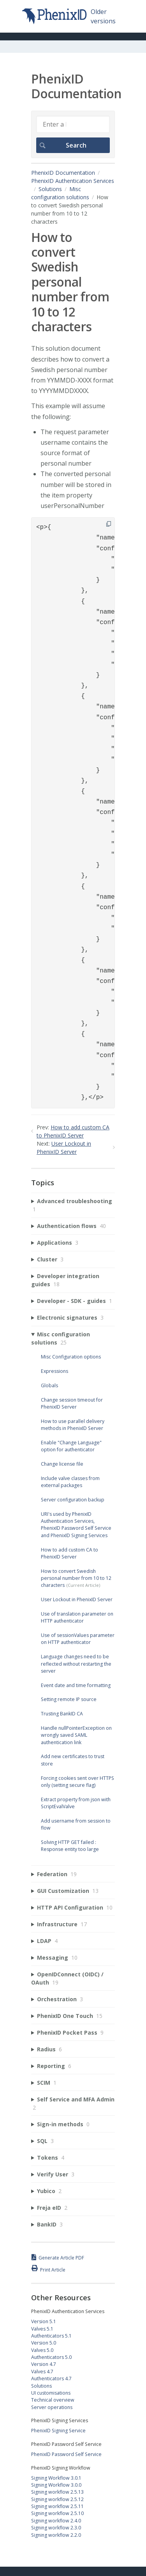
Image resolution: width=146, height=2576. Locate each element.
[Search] (73, 124)
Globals (49, 1385)
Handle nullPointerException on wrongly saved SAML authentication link (76, 1735)
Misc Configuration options (71, 1356)
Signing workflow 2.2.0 (56, 2535)
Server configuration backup (72, 1499)
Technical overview (52, 2400)
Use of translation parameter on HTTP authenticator (77, 1617)
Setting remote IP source (69, 1699)
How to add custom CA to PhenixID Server (69, 1553)
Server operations (51, 2407)
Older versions (103, 16)
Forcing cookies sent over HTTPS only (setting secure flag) (77, 1781)
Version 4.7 (43, 2364)
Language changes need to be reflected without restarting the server (76, 1663)
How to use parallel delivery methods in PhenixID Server (72, 1424)
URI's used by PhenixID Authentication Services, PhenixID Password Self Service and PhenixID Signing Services (76, 1525)
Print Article (52, 2269)
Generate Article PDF (61, 2257)
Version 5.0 (43, 2342)
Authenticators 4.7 (51, 2378)
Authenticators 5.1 (51, 2335)
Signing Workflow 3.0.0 (56, 2485)
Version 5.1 (43, 2321)
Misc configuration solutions (60, 193)
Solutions (50, 189)
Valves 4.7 (42, 2371)
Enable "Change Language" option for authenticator (71, 1446)
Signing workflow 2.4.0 (56, 2520)
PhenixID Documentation (63, 172)
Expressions (54, 1371)
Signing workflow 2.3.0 (56, 2527)
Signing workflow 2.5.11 (57, 2506)
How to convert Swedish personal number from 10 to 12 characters (76, 1578)
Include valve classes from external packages (70, 1482)
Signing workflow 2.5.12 (57, 2499)
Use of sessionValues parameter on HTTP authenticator (77, 1638)
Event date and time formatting (76, 1685)
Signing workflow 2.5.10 (57, 2513)
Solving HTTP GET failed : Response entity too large (70, 1845)
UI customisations (50, 2393)
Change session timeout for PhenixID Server (72, 1403)
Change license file (62, 1464)
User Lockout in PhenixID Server (77, 1599)
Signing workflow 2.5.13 (57, 2492)
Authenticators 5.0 (51, 2357)
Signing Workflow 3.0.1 (56, 2478)
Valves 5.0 (42, 2350)
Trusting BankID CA (62, 1713)
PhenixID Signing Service (58, 2430)
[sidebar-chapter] (73, 1205)
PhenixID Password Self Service (66, 2454)
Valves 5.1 (42, 2329)
